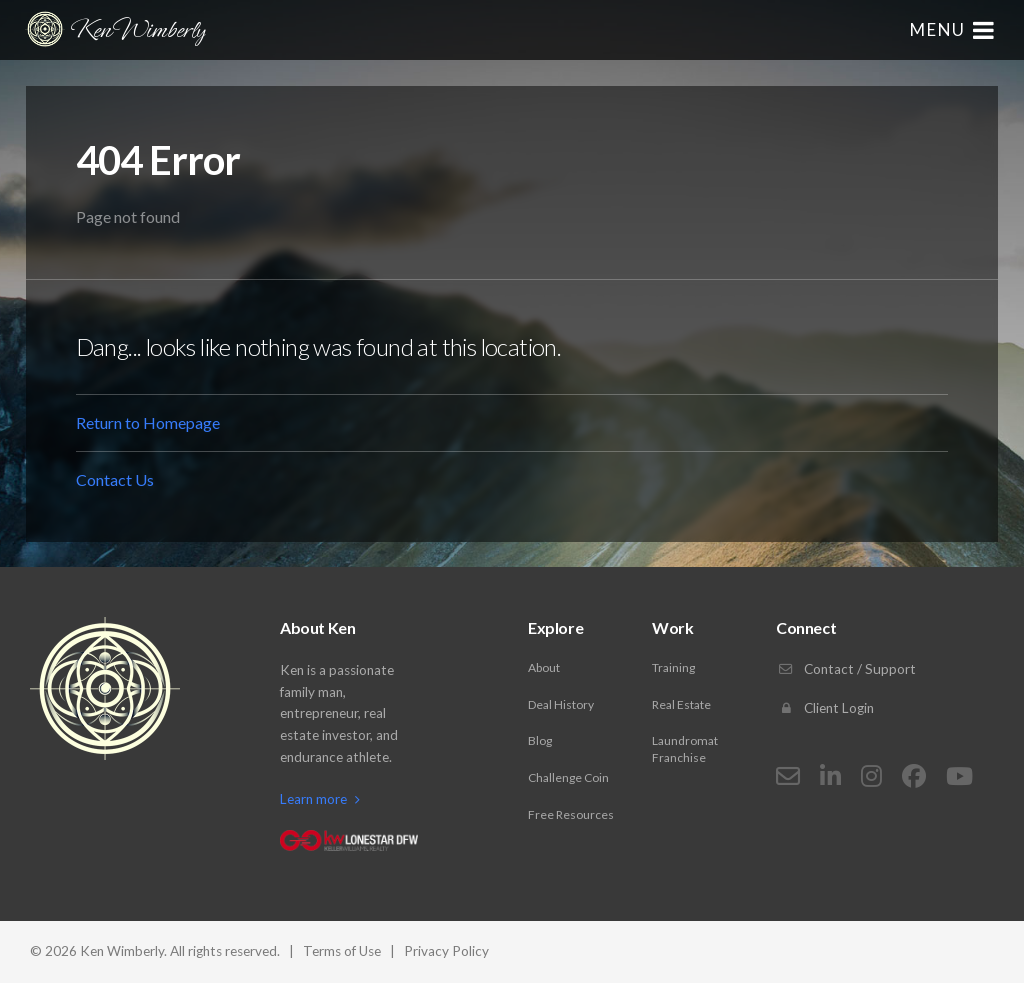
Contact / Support (846, 669)
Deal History (561, 704)
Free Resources (571, 814)
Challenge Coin (568, 777)
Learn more (320, 799)
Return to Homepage (148, 422)
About (544, 667)
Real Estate (681, 704)
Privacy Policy (446, 951)
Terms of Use (342, 951)
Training (673, 667)
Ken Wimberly (115, 29)
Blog (540, 740)
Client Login (825, 708)
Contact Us (115, 479)
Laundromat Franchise (685, 749)
